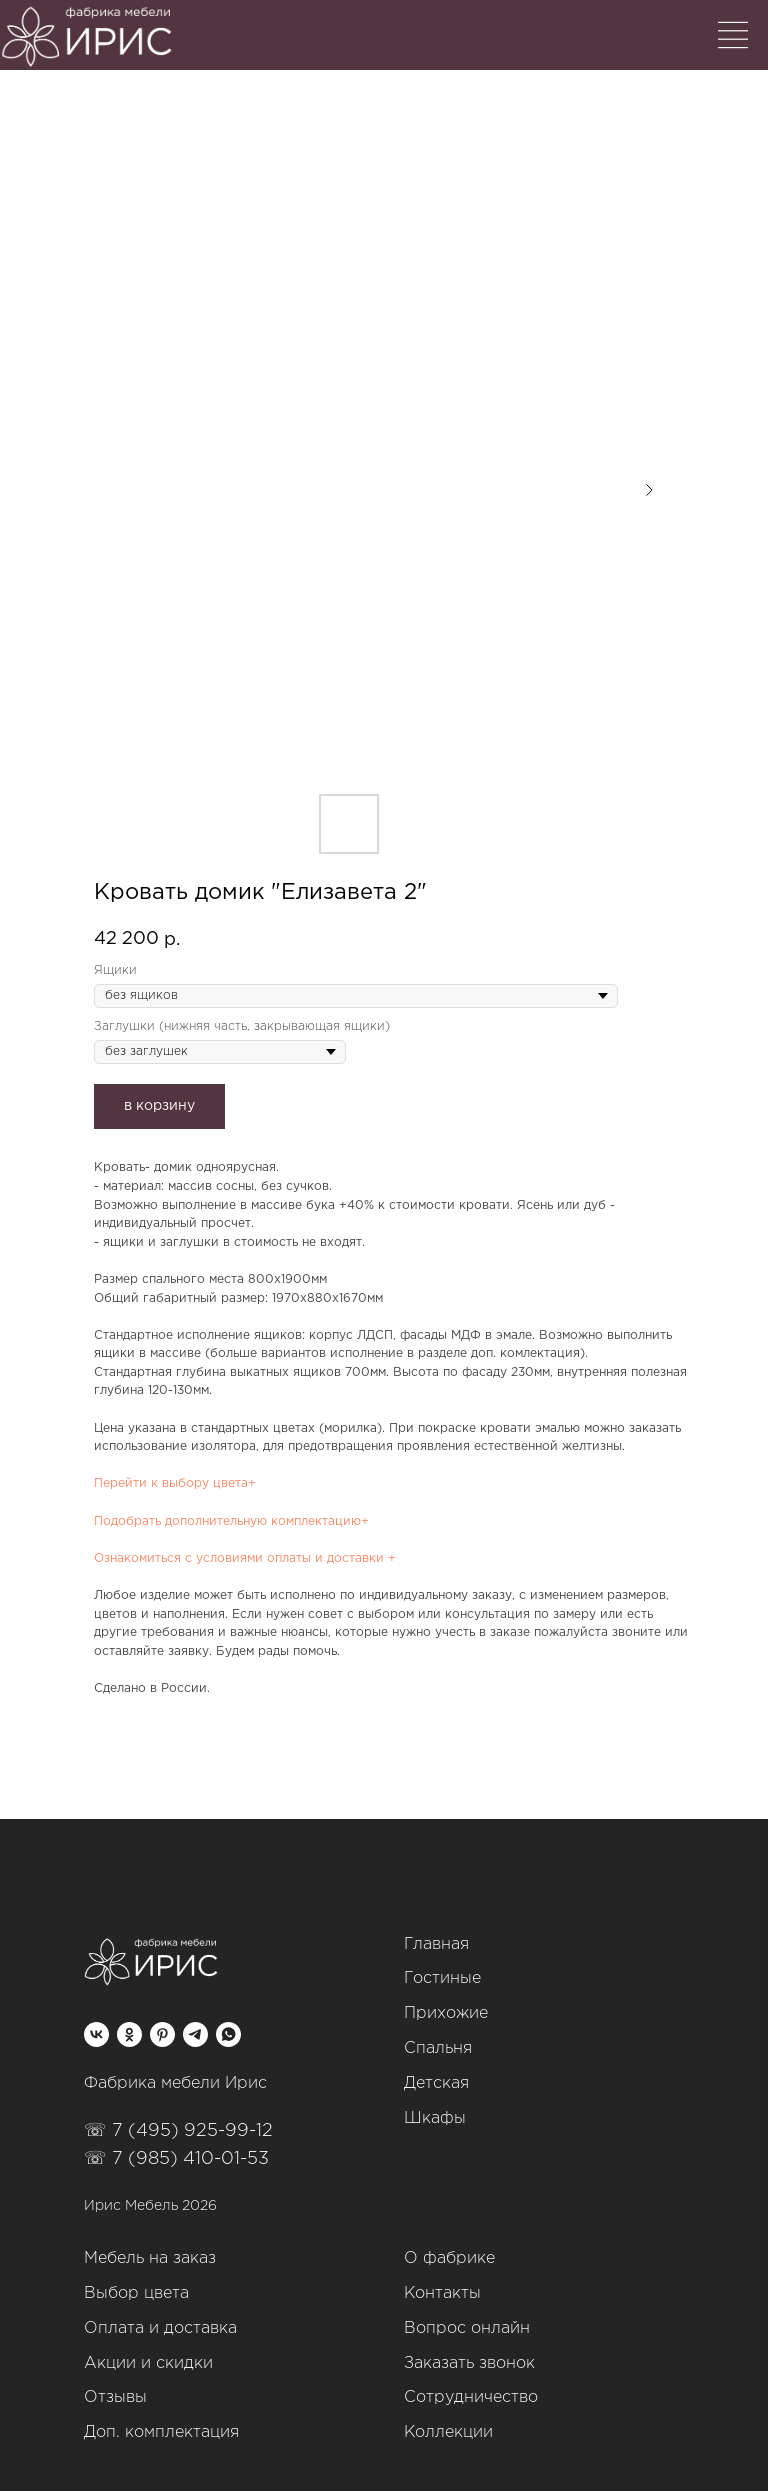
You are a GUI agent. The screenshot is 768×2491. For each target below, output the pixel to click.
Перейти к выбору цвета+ (175, 1483)
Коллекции (448, 2432)
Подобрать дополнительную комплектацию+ (231, 1521)
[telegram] (195, 2034)
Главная (436, 1944)
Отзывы (115, 2397)
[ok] (129, 2034)
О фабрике (449, 2258)
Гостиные (442, 1978)
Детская (436, 2083)
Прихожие (446, 2013)
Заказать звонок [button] (469, 2363)
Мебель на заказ (150, 2258)
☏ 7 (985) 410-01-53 (176, 2159)
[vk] (96, 2034)
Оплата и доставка (160, 2328)
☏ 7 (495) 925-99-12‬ (178, 2131)
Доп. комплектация (161, 2432)
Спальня (438, 2048)
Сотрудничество (471, 2397)
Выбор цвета (136, 2293)
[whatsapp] (228, 2034)
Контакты (442, 2293)
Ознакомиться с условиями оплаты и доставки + (245, 1558)
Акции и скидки (148, 2363)
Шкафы (435, 2118)
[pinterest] (162, 2034)
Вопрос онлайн (467, 2328)
